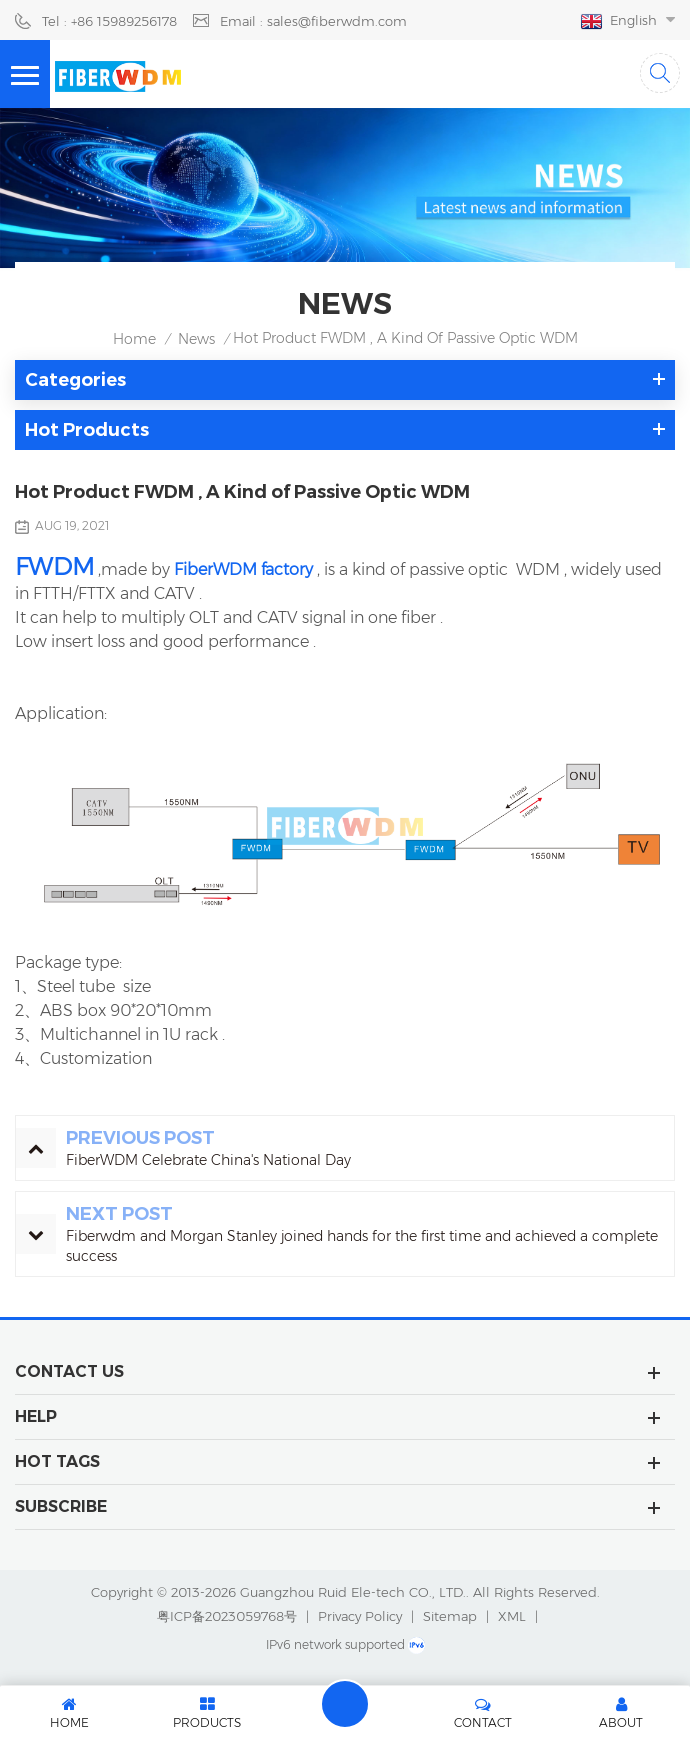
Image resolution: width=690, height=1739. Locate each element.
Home (134, 339)
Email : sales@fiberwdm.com (313, 21)
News (196, 339)
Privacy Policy (360, 1616)
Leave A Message (345, 1704)
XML (512, 1616)
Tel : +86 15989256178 (109, 21)
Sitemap (450, 1616)
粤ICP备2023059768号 (227, 1616)
